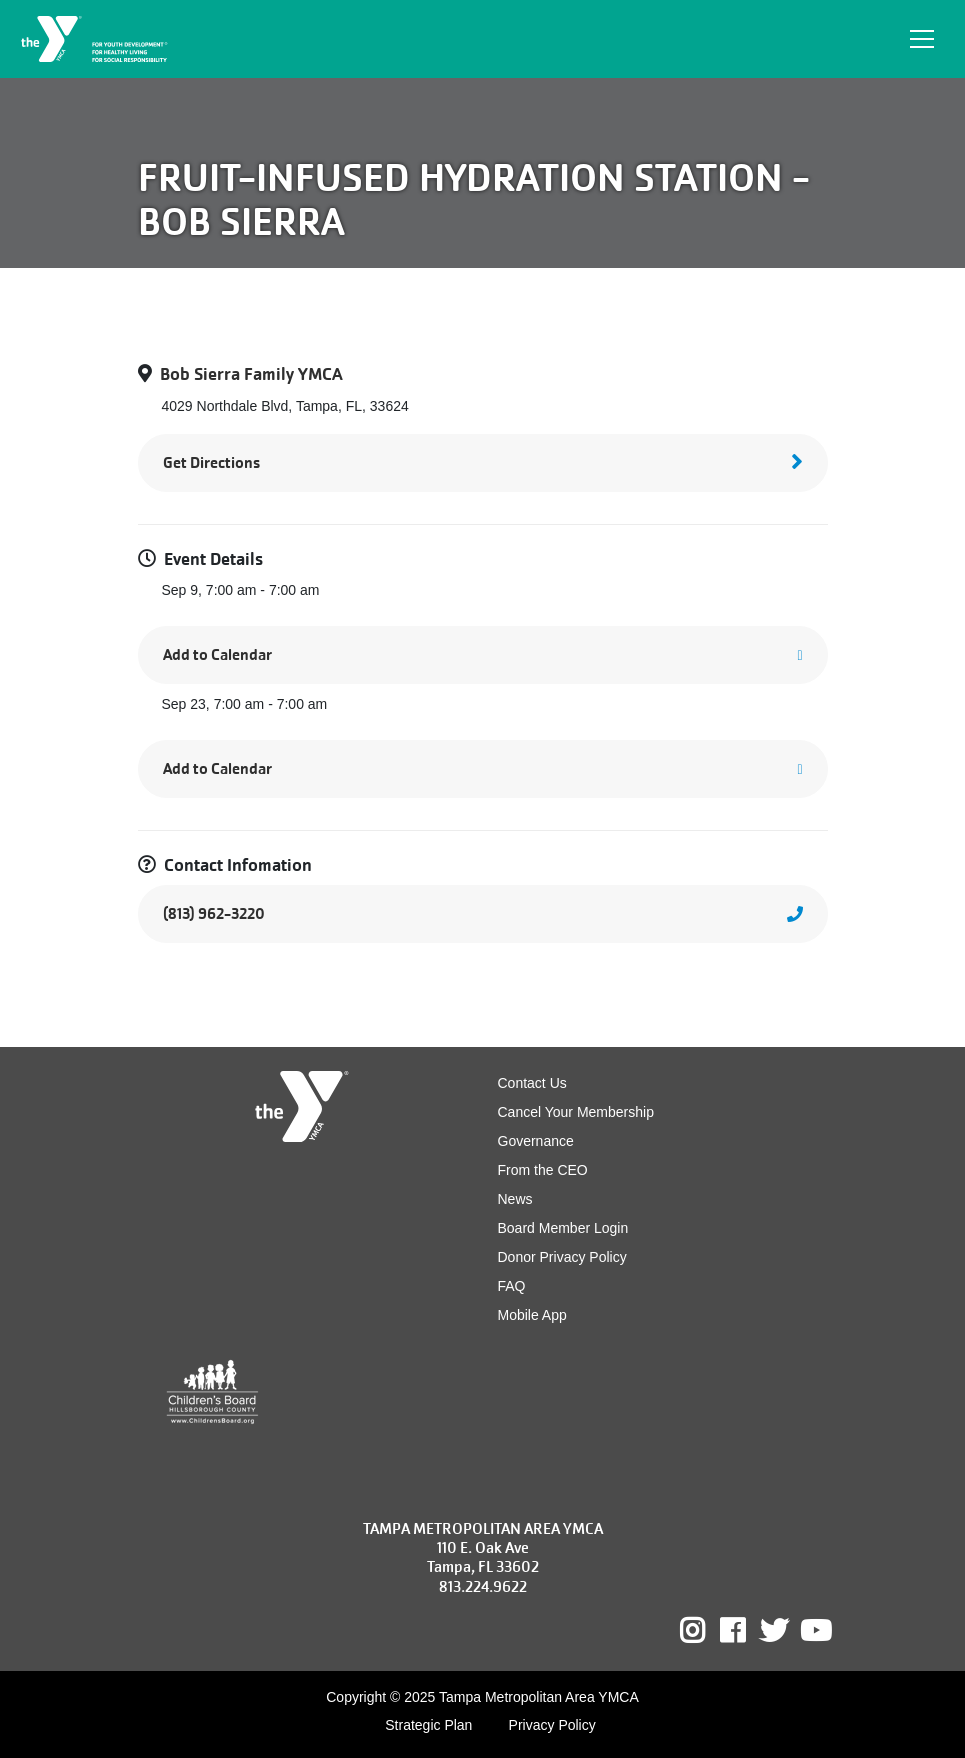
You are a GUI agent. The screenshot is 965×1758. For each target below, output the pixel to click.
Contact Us (532, 1083)
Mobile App (532, 1315)
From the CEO (543, 1170)
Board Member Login (563, 1228)
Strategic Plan (428, 1725)
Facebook (746, 1631)
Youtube (814, 1631)
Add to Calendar (217, 654)
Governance (536, 1141)
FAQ (512, 1286)
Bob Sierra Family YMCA (251, 374)
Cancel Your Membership (576, 1112)
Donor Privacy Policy (562, 1257)
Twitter (774, 1631)
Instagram (706, 1631)
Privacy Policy (552, 1725)
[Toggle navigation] (922, 39)
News (515, 1199)
